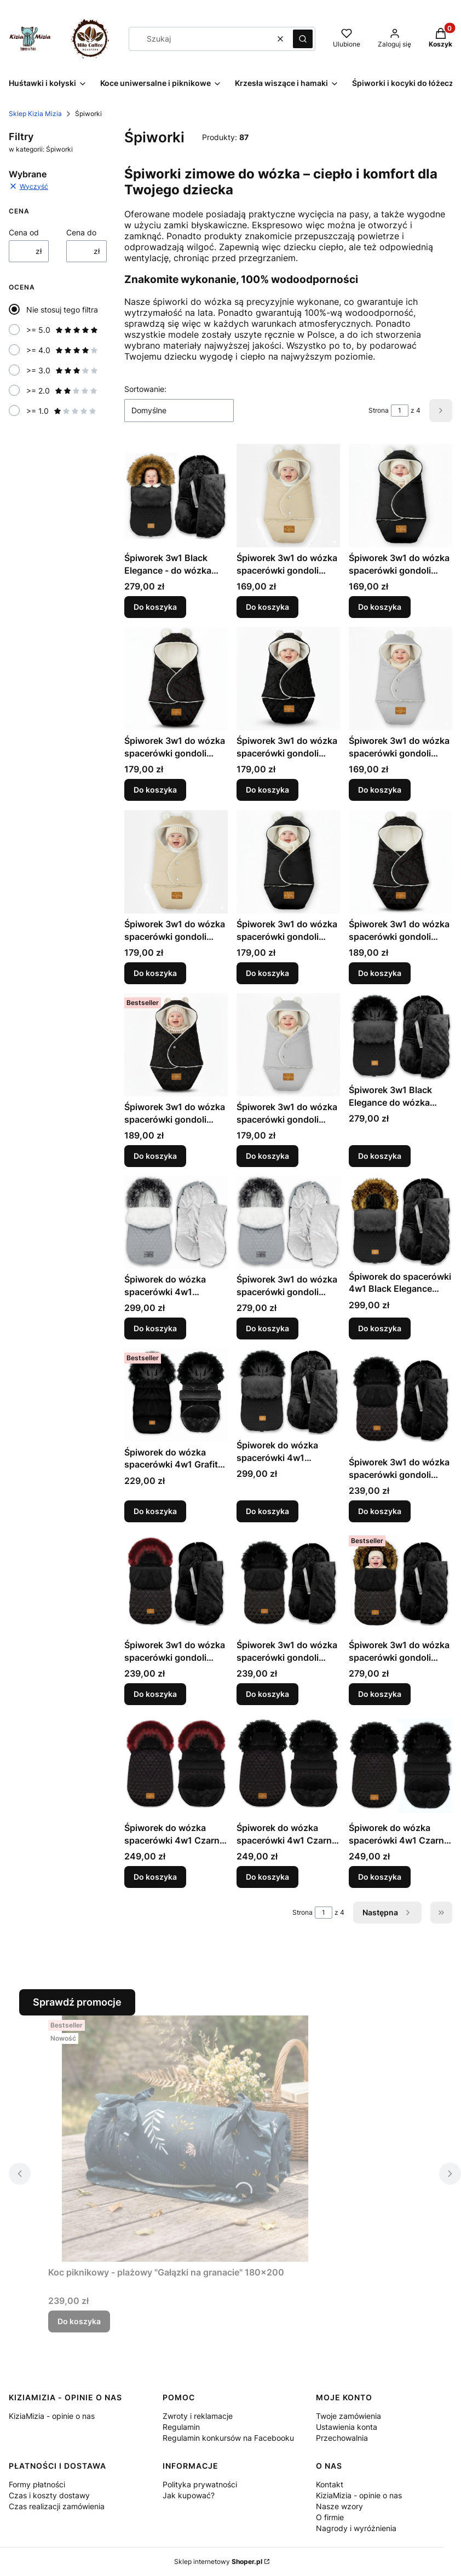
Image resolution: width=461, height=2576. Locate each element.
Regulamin (181, 2426)
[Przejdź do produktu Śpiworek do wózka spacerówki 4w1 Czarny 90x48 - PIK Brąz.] (400, 1765)
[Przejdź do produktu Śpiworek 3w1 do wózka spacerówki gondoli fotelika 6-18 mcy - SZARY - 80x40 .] (288, 1044)
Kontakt (329, 2484)
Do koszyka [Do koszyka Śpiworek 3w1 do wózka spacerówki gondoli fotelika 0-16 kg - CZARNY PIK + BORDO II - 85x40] (155, 1694)
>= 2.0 (62, 390)
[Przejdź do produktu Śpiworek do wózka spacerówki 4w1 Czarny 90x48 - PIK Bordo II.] (288, 1765)
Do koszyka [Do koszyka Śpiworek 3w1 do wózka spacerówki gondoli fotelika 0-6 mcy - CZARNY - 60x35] (379, 606)
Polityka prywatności (200, 2484)
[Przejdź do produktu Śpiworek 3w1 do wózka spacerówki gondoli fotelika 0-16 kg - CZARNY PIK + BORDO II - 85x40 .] (176, 1582)
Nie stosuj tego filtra (62, 309)
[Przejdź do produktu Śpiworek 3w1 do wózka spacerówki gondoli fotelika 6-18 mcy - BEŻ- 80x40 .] (176, 862)
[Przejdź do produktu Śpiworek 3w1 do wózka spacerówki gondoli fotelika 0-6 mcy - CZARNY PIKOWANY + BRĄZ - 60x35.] (288, 678)
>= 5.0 (62, 329)
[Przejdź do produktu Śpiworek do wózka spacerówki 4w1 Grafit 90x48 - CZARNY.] (176, 1395)
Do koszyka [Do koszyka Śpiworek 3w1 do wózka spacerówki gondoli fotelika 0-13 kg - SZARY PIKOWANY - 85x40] (267, 1328)
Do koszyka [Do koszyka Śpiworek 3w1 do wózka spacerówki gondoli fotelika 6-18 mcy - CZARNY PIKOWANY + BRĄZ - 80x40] (155, 1155)
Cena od (24, 232)
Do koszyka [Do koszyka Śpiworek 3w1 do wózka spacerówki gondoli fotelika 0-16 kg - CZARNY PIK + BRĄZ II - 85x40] (379, 1694)
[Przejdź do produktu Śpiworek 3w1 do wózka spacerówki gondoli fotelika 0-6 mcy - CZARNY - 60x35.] (400, 495)
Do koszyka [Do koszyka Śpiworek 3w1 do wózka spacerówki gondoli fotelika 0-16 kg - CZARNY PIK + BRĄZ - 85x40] (267, 1694)
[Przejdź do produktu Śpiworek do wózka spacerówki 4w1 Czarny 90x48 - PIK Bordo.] (176, 1765)
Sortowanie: (145, 389)
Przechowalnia (342, 2437)
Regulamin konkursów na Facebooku (228, 2437)
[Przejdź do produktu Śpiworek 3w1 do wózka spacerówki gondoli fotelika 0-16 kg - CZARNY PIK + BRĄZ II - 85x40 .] (400, 1582)
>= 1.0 (61, 410)
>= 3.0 (62, 370)
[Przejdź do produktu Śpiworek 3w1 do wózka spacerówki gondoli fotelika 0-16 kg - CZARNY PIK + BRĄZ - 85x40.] (288, 1582)
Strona (378, 410)
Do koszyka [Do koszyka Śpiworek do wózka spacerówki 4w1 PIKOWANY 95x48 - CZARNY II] (267, 1511)
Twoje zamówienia (348, 2416)
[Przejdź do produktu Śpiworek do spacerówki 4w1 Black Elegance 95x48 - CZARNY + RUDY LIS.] (400, 1221)
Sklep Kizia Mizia (35, 113)
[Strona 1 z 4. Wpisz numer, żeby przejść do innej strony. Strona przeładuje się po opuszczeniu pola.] (399, 411)
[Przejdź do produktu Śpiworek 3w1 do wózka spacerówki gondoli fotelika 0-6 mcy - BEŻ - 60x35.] (288, 495)
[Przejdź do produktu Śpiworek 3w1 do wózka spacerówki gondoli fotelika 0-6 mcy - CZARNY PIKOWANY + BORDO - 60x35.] (176, 678)
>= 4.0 (62, 350)
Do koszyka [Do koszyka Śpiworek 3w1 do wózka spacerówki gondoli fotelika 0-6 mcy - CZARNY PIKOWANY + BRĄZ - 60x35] (267, 790)
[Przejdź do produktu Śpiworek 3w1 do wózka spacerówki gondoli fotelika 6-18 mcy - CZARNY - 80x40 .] (288, 862)
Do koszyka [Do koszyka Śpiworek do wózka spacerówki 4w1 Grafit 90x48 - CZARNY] (155, 1511)
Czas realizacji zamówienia (57, 2506)
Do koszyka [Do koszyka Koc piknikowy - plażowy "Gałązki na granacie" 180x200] (79, 2321)
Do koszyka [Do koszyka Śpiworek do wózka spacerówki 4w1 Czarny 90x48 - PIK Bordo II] (267, 1877)
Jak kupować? (189, 2495)
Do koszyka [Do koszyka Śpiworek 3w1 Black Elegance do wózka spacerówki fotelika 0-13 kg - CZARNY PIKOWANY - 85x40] (379, 1155)
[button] (303, 39)
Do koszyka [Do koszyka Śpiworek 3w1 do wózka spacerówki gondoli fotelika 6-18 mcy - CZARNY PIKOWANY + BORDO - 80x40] (379, 973)
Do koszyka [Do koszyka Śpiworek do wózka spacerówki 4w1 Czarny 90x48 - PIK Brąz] (379, 1877)
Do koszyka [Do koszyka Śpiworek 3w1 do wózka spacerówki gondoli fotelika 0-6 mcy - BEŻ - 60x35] (267, 606)
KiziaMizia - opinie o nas (52, 2416)
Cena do (81, 232)
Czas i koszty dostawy (49, 2495)
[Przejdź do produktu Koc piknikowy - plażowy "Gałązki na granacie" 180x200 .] (185, 2138)
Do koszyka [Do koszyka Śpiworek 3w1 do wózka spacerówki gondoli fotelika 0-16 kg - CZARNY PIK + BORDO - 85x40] (379, 1511)
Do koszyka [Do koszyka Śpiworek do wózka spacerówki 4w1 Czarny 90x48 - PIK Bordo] (155, 1877)
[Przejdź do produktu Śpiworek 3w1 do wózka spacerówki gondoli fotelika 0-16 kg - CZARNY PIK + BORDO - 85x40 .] (400, 1400)
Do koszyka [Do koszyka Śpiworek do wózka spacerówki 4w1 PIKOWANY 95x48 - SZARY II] (155, 1328)
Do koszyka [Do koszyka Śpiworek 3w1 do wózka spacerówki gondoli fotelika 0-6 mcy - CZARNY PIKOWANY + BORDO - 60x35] (155, 790)
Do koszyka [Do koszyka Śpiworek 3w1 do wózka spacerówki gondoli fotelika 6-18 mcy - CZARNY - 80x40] (267, 973)
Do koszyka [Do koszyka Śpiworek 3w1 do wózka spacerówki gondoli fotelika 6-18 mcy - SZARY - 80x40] (267, 1155)
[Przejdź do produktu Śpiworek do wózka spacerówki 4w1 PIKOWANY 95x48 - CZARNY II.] (288, 1391)
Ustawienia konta (346, 2426)
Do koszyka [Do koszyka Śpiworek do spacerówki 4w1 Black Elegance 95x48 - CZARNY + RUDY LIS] (379, 1328)
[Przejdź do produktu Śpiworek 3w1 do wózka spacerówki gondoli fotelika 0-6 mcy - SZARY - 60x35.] (400, 678)
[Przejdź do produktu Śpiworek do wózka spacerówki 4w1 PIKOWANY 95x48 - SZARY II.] (176, 1222)
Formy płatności (37, 2484)
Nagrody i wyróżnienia (356, 2528)
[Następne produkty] (387, 1913)
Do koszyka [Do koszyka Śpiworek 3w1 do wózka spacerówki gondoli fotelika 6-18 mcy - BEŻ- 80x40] (155, 973)
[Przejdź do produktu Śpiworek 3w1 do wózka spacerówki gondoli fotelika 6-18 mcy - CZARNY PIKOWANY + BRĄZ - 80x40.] (176, 1044)
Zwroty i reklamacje (198, 2416)
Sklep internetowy (218, 2561)
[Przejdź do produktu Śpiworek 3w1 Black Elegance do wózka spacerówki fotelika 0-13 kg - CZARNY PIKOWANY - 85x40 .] (400, 1036)
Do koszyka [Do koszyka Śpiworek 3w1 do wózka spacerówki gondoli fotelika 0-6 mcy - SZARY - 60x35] (379, 790)
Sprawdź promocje (77, 2002)
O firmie (330, 2517)
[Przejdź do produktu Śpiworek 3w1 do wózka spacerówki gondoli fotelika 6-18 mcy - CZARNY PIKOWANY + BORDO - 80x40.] (400, 862)
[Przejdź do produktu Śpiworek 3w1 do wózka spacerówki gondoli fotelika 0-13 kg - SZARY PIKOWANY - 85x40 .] (288, 1222)
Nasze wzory (339, 2506)
